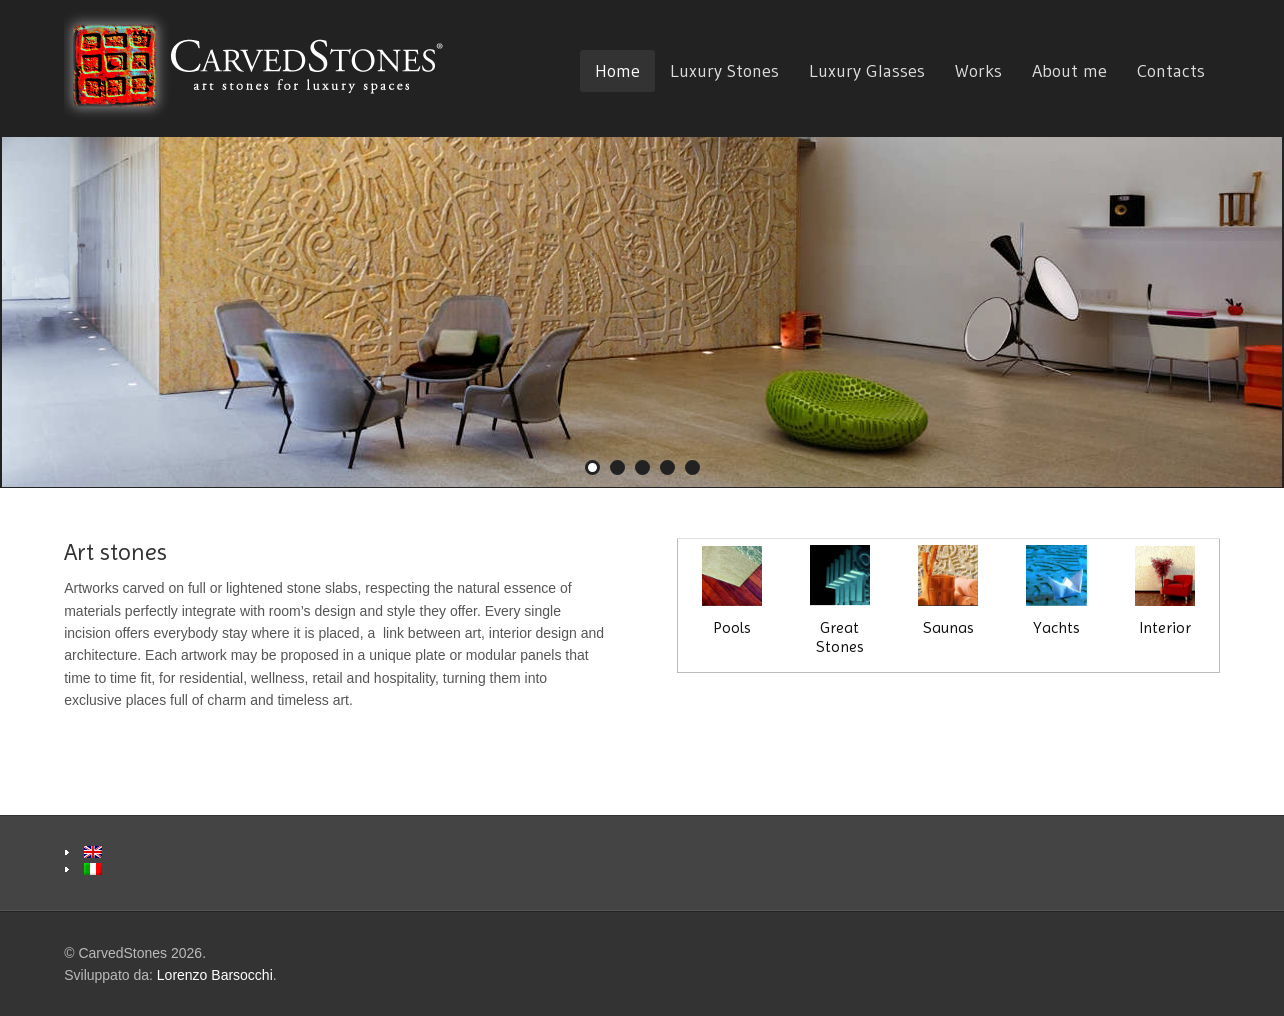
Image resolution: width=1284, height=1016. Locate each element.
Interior (1165, 591)
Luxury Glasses (867, 71)
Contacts (1171, 71)
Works (978, 71)
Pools (732, 591)
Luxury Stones (724, 71)
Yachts (1056, 590)
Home (617, 71)
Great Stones (840, 600)
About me (1069, 71)
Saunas (948, 590)
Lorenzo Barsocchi (215, 975)
